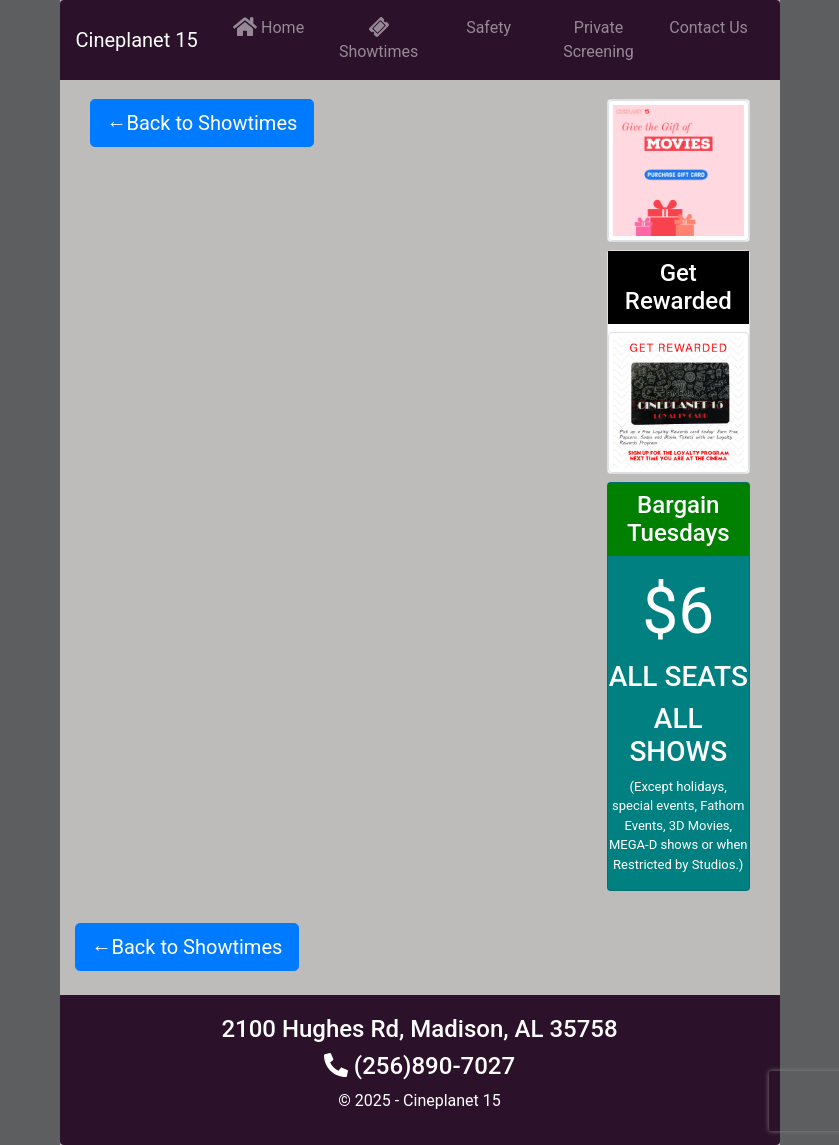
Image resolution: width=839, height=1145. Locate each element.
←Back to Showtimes (202, 123)
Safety (488, 27)
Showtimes (378, 40)
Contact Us (708, 27)
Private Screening (598, 39)
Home (268, 26)
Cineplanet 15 (137, 40)
